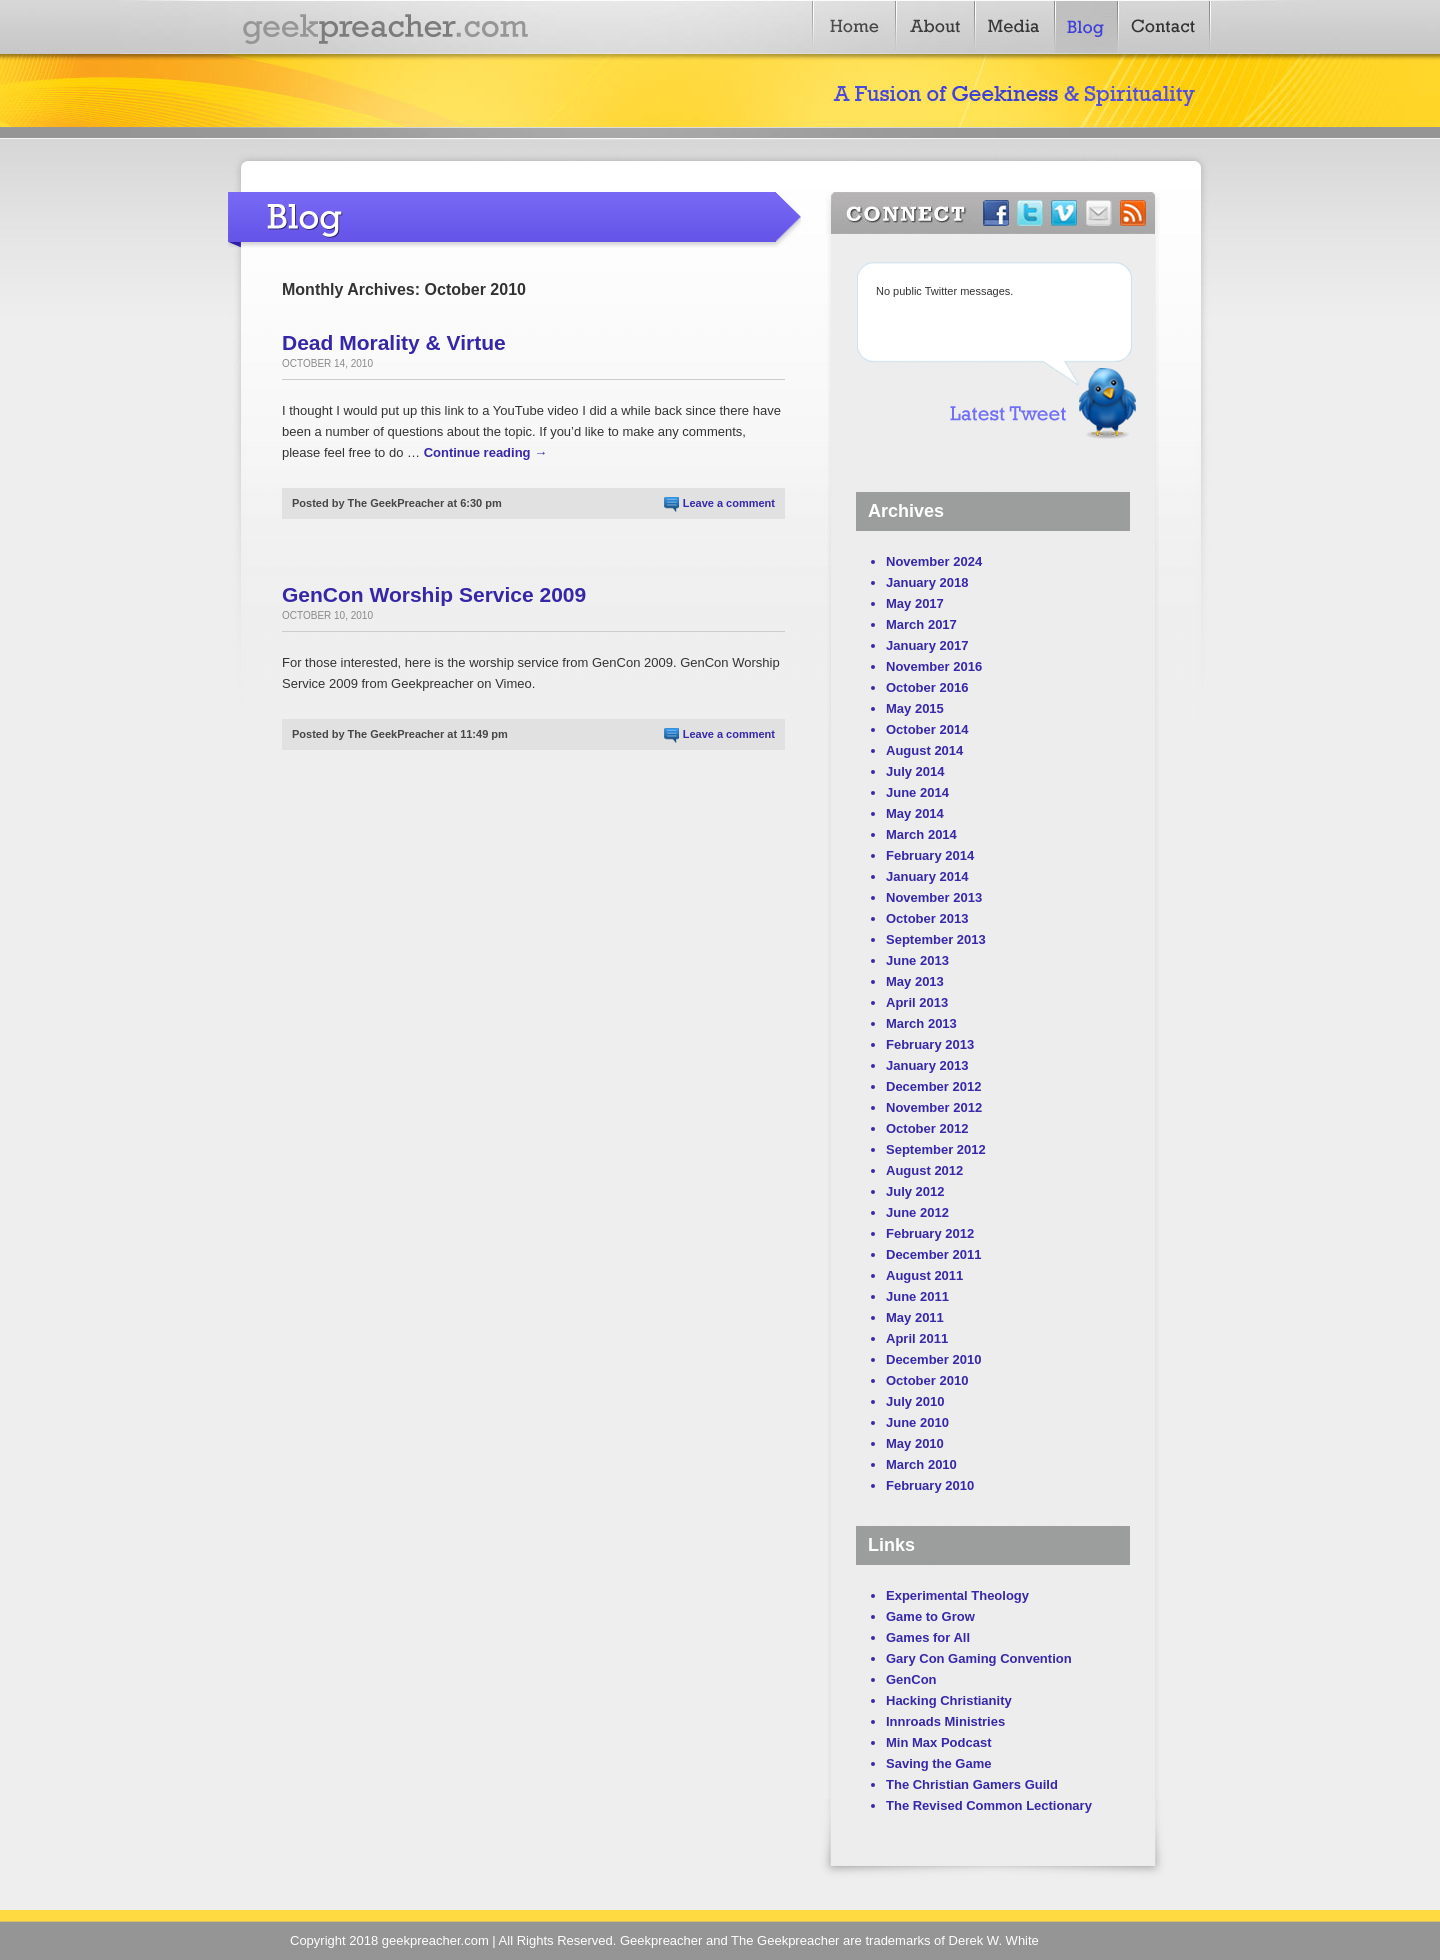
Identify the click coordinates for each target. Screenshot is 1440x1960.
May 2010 (915, 1443)
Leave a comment (729, 503)
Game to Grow (930, 1616)
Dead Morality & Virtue (394, 342)
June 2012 (917, 1212)
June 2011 (917, 1296)
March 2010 (921, 1464)
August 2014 (924, 750)
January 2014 (927, 876)
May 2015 (915, 708)
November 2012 (934, 1107)
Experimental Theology (957, 1595)
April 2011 (917, 1338)
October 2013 (927, 918)
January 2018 (927, 582)
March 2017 (921, 624)
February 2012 (930, 1233)
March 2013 (921, 1023)
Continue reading (486, 452)
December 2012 (933, 1086)
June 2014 (917, 792)
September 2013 (936, 939)
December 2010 (933, 1359)
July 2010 (915, 1401)
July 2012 (915, 1191)
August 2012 (924, 1170)
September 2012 (936, 1149)
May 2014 (915, 813)
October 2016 (927, 687)
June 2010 (917, 1422)
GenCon (911, 1679)
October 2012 (927, 1128)
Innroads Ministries (945, 1721)
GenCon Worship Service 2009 (434, 594)
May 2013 (915, 981)
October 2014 (927, 729)
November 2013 (934, 897)
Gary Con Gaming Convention (979, 1658)
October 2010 (927, 1380)
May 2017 (915, 603)
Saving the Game (938, 1763)
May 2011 (915, 1317)
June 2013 (917, 960)
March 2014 (921, 834)
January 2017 (927, 645)
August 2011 (924, 1275)
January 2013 (927, 1065)
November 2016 (934, 666)
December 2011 (933, 1254)
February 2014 (930, 855)
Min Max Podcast (938, 1742)
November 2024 (934, 561)
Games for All (928, 1637)
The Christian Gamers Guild (972, 1784)
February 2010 (930, 1485)
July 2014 (915, 771)
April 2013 (917, 1002)
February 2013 (930, 1044)
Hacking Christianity (949, 1700)
